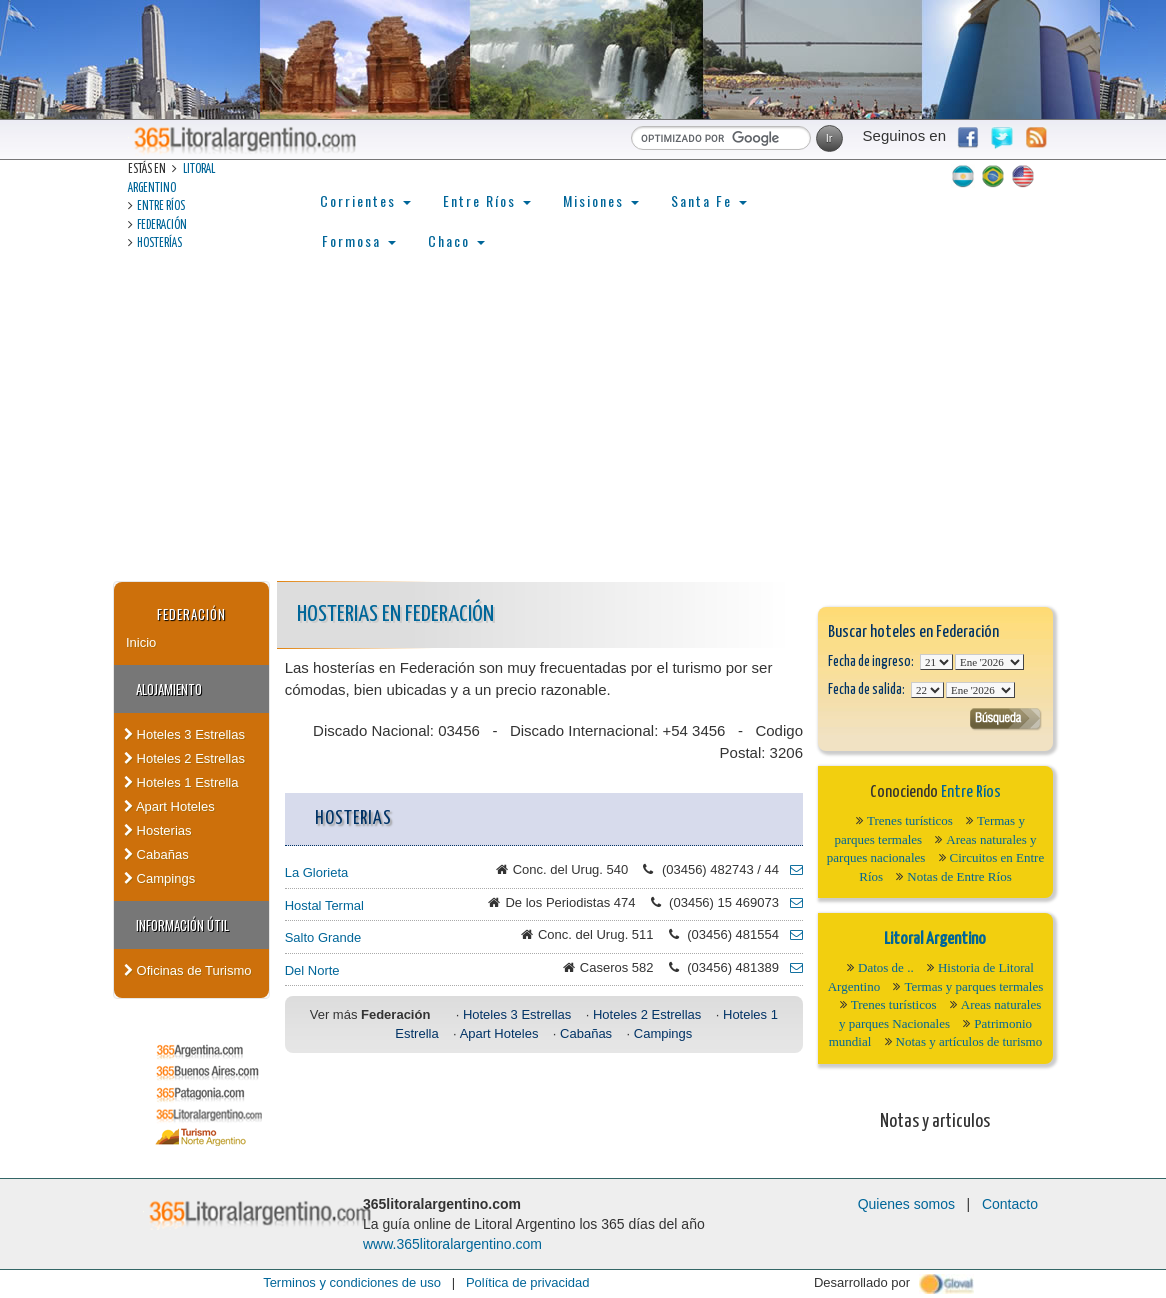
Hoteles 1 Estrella (181, 782)
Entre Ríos (161, 206)
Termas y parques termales (973, 986)
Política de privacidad (528, 1282)
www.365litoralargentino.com (452, 1244)
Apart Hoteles (169, 806)
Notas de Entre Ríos (959, 876)
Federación (162, 225)
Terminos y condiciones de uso (352, 1282)
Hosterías (159, 243)
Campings (159, 878)
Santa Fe (709, 200)
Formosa (359, 240)
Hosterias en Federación (395, 614)
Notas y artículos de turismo (969, 1041)
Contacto (1010, 1204)
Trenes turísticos (910, 820)
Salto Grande (323, 937)
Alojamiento (169, 689)
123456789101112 (989, 662)
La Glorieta (317, 872)
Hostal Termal (324, 905)
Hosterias (158, 830)
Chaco (456, 240)
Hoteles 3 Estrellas (184, 734)
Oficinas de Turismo (188, 970)
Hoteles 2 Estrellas (184, 758)
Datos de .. (886, 967)
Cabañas (156, 854)
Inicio (141, 642)
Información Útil (182, 925)
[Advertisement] (583, 431)
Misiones (601, 200)
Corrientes (365, 200)
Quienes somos (906, 1204)
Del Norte (312, 970)
